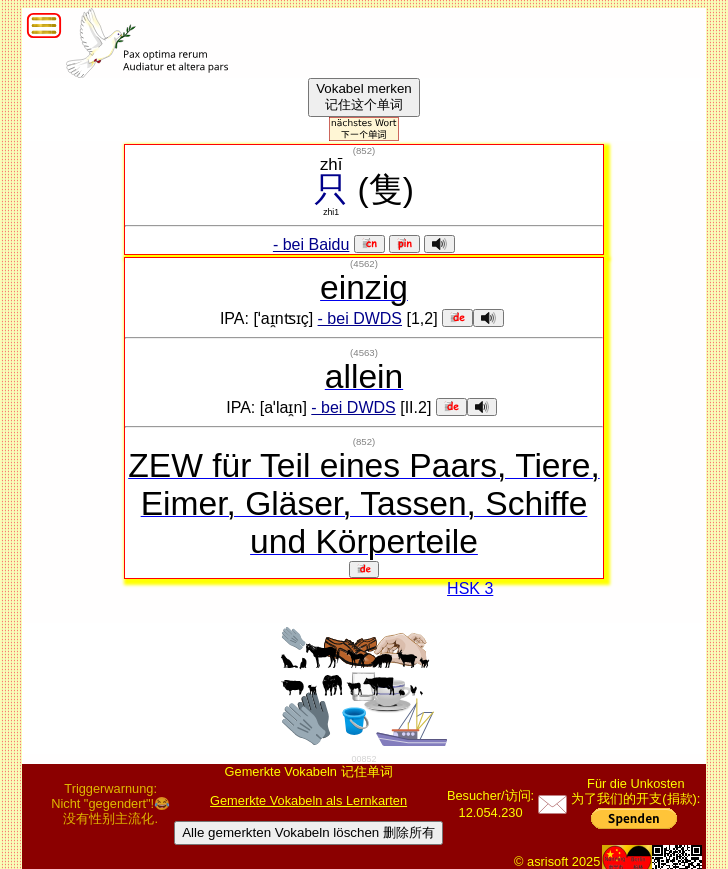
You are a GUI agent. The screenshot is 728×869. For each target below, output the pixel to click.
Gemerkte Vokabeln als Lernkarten (308, 800)
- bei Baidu (311, 244)
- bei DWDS (360, 318)
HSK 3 (470, 588)
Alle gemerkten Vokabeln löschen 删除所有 (308, 832)
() (364, 150)
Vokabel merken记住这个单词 (364, 96)
